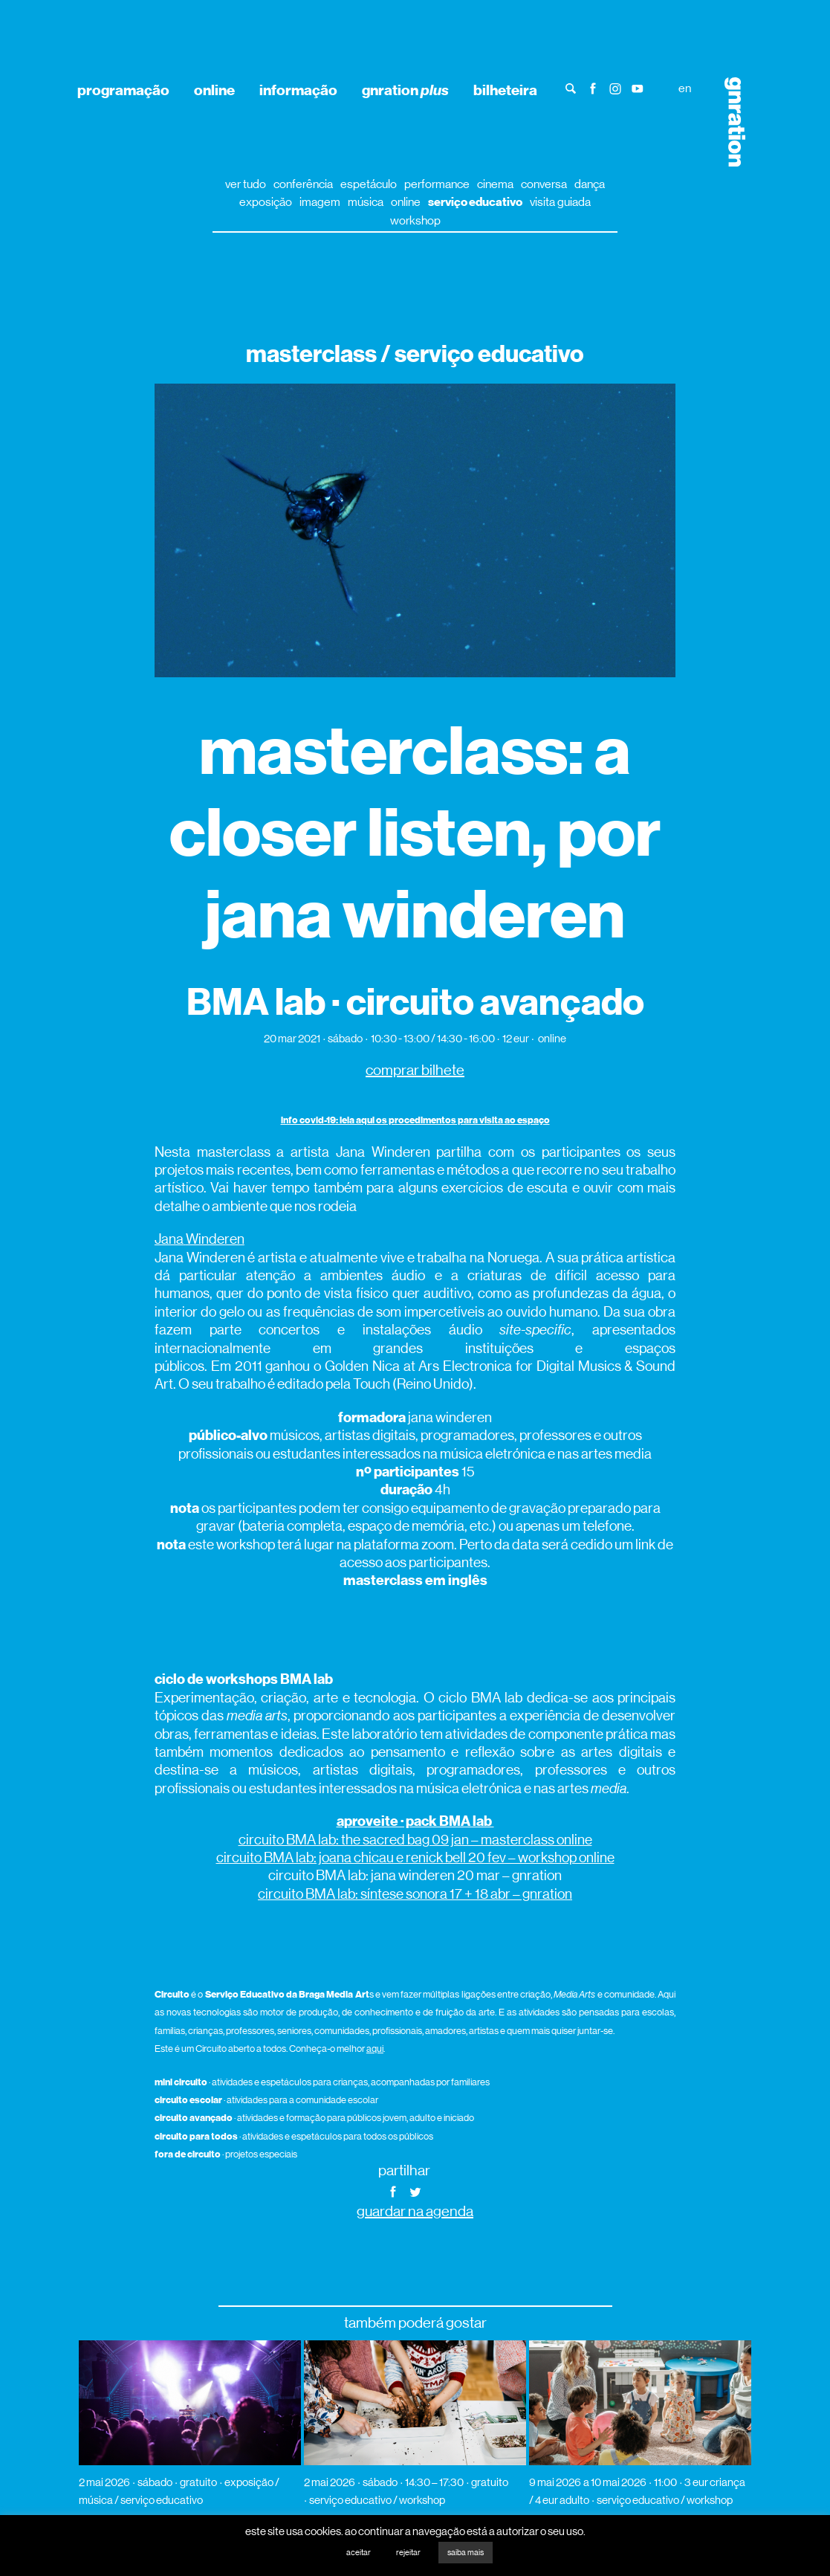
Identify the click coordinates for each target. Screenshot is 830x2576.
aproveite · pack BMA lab (415, 1821)
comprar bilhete (415, 1070)
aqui (374, 2048)
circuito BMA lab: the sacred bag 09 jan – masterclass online (415, 1839)
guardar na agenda (415, 2211)
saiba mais (465, 2552)
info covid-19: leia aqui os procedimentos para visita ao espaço (415, 1120)
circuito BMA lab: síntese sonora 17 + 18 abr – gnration (415, 1894)
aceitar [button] (358, 2552)
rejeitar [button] (408, 2552)
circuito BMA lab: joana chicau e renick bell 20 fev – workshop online (415, 1857)
